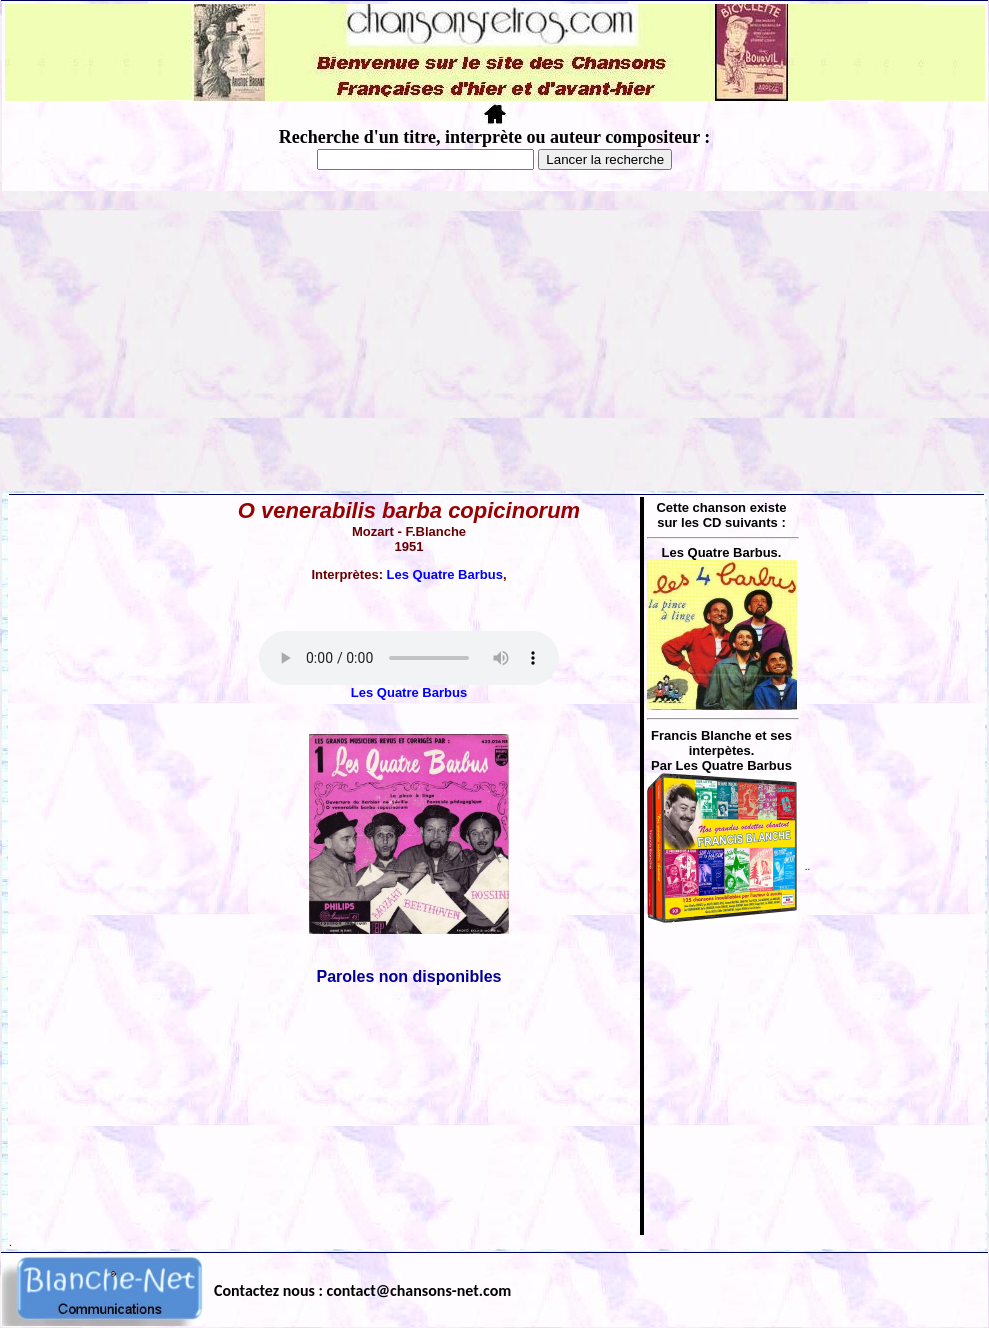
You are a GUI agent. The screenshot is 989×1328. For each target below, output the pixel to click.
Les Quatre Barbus (445, 574)
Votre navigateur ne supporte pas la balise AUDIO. (409, 658)
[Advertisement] (495, 341)
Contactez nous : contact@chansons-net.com (362, 1290)
